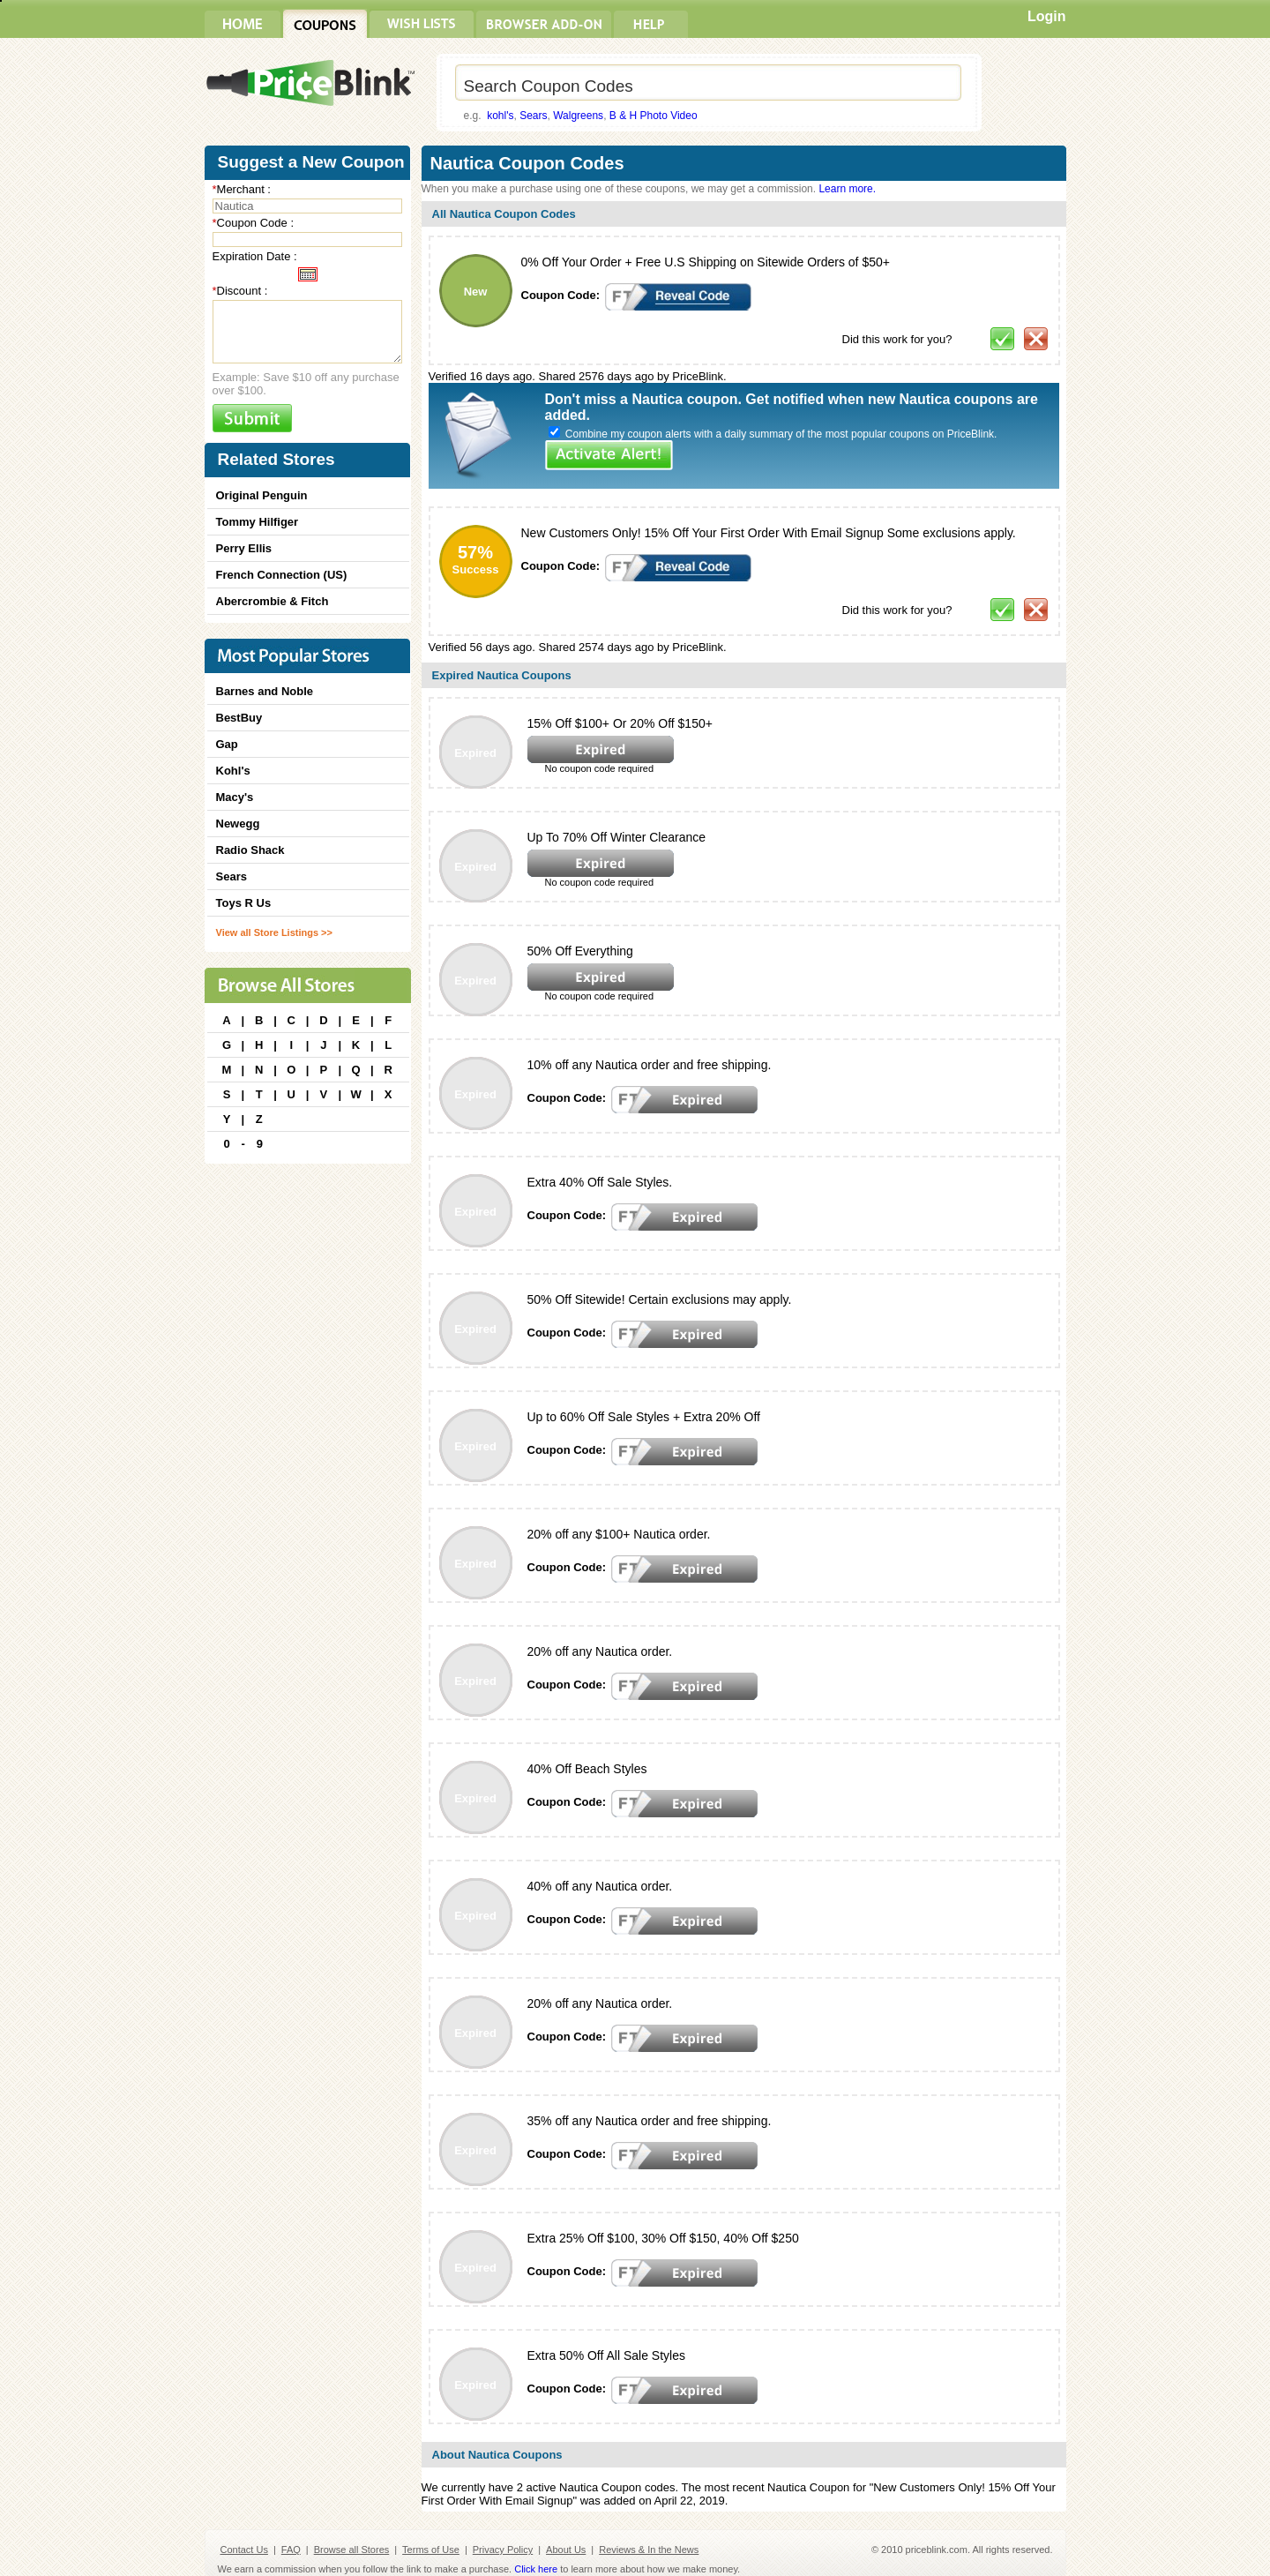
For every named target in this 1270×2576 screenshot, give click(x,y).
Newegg (238, 823)
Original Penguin (262, 495)
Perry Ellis (244, 548)
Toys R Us (244, 903)
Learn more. (847, 189)
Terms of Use (430, 2549)
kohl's (500, 115)
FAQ (291, 2549)
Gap (227, 744)
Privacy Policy (503, 2549)
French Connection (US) (281, 574)
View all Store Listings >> (274, 932)
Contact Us (244, 2549)
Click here (535, 2569)
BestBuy (239, 717)
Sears (533, 115)
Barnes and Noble (265, 691)
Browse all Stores (352, 2549)
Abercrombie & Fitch (272, 601)
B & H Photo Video (653, 115)
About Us (566, 2549)
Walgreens (578, 115)
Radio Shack (250, 850)
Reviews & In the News (648, 2549)
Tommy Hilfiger (257, 521)
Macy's (235, 797)
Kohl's (233, 770)
